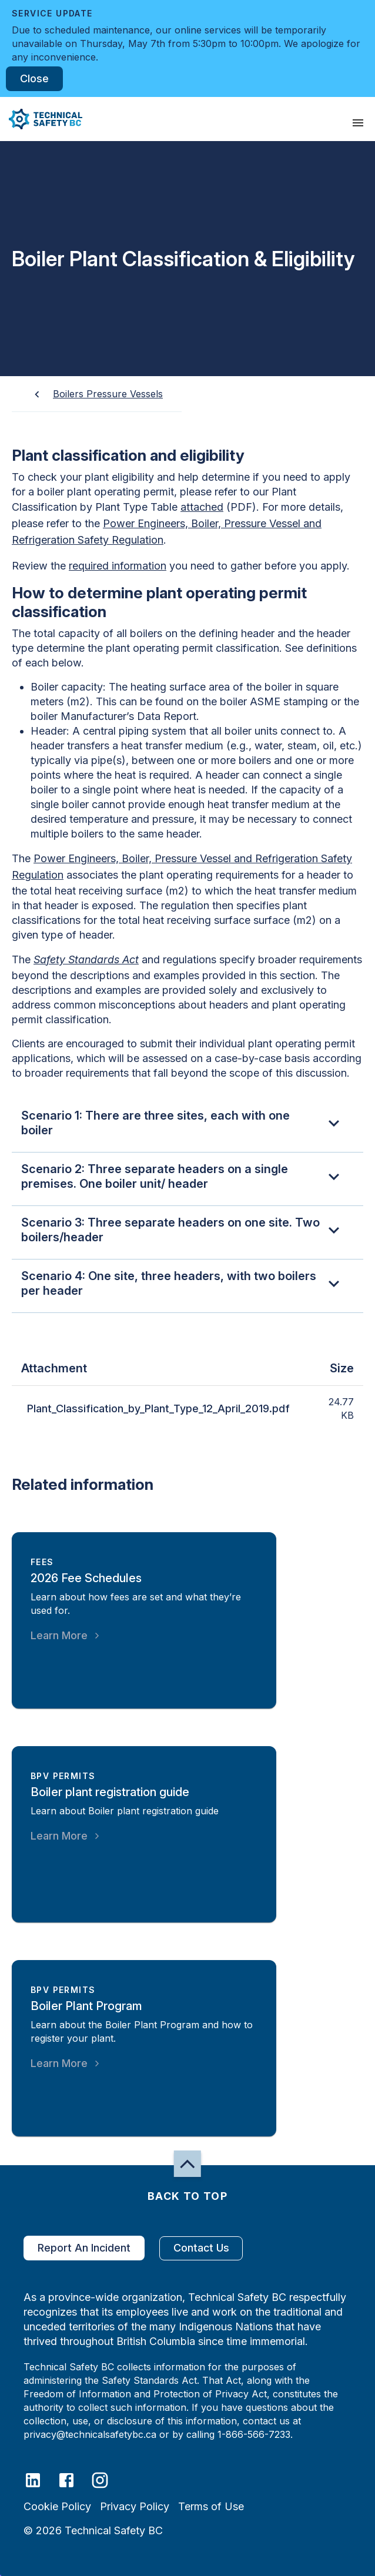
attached (201, 507)
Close (34, 78)
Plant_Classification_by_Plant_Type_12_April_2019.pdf (158, 1408)
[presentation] (358, 123)
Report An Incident (84, 2248)
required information (117, 566)
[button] (41, 119)
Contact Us (201, 2248)
